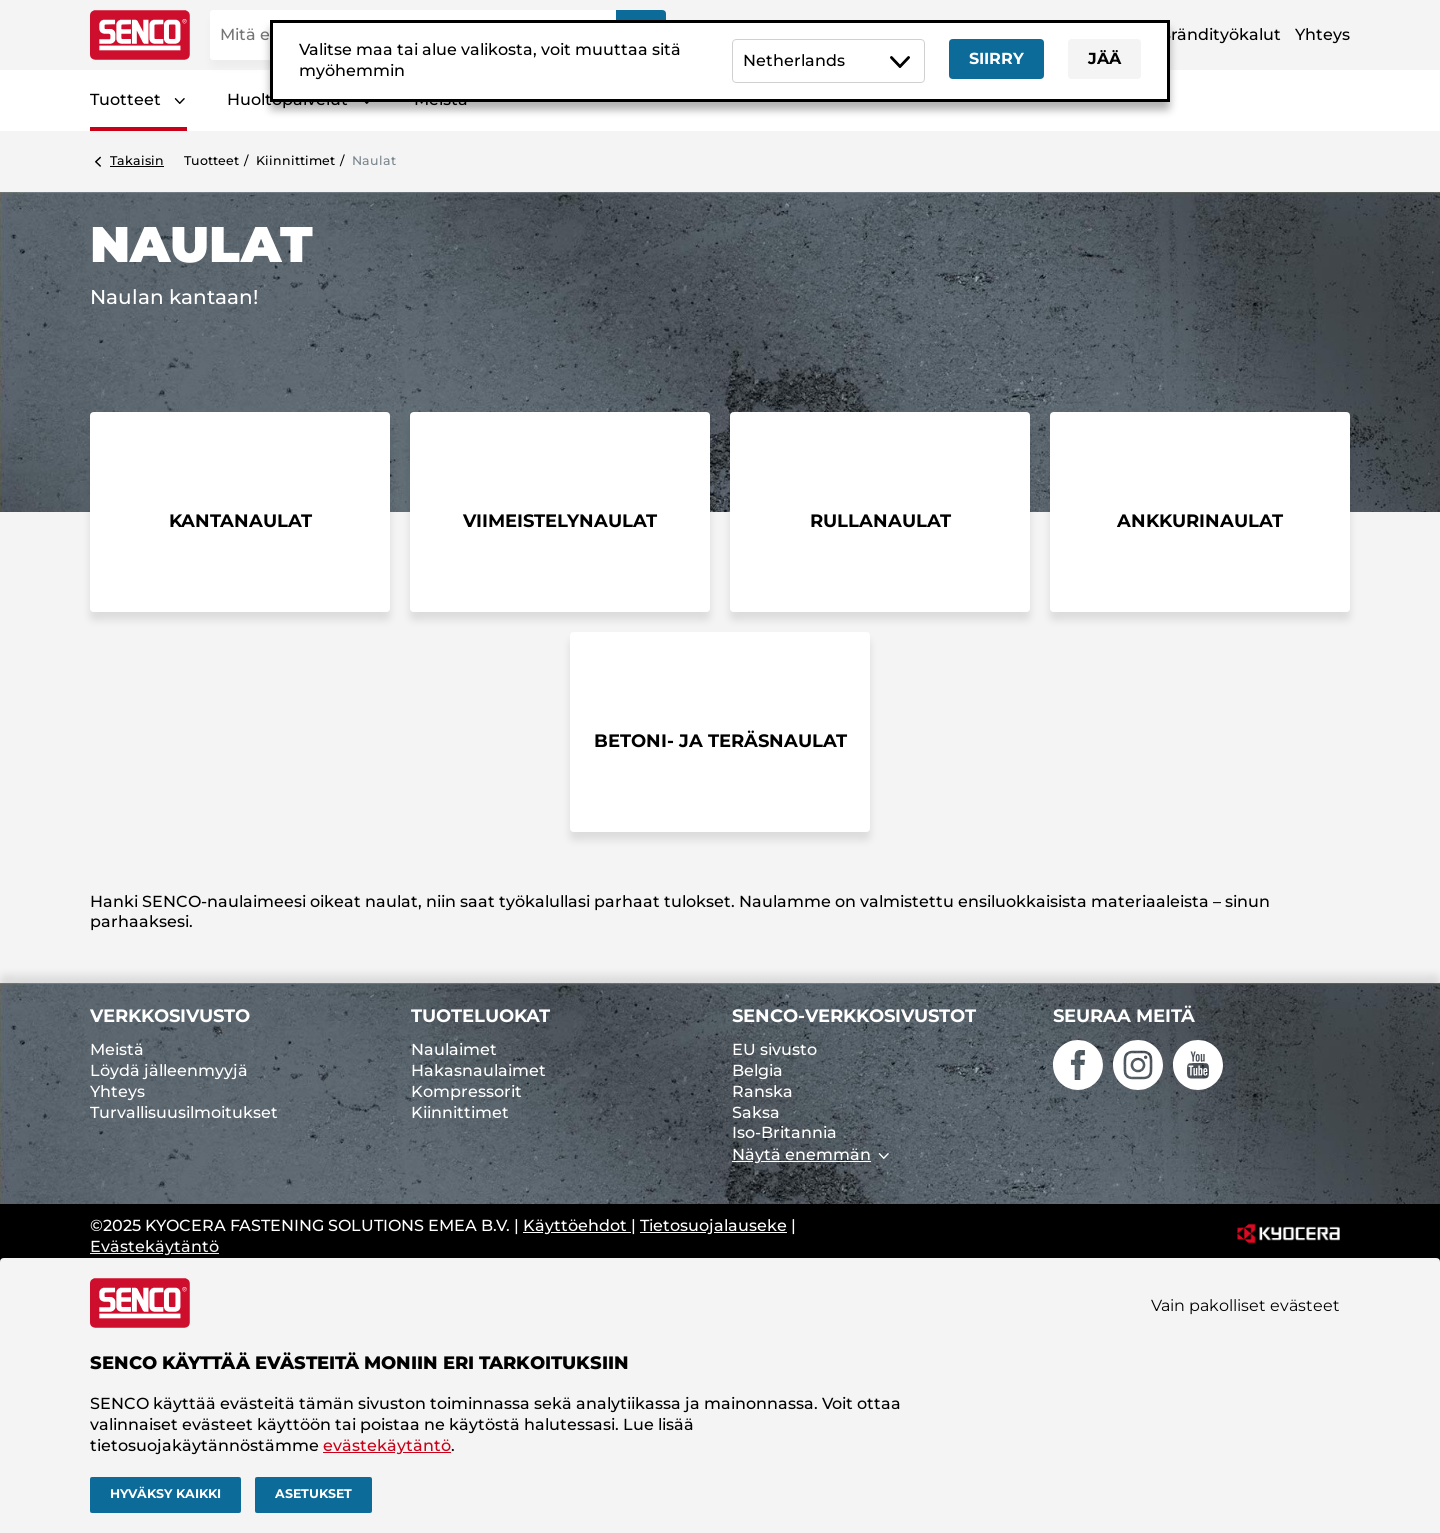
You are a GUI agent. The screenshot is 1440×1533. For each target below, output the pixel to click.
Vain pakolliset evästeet (1245, 1305)
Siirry (996, 58)
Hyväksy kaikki (165, 1493)
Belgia (757, 1070)
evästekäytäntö (387, 1445)
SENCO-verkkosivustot (854, 1016)
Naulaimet (454, 1049)
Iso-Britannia (784, 1132)
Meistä (117, 1049)
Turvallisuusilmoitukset (184, 1112)
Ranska (762, 1091)
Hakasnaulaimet (478, 1070)
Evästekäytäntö (154, 1246)
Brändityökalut (1220, 34)
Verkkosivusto (170, 1016)
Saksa (756, 1112)
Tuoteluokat (480, 1016)
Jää (1104, 58)
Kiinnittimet (295, 160)
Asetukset (313, 1493)
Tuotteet (125, 99)
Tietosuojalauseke (713, 1225)
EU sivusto (774, 1049)
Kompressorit (466, 1091)
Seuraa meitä (1124, 1016)
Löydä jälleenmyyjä (169, 1070)
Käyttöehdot (577, 1225)
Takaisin (137, 160)
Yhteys (1322, 34)
